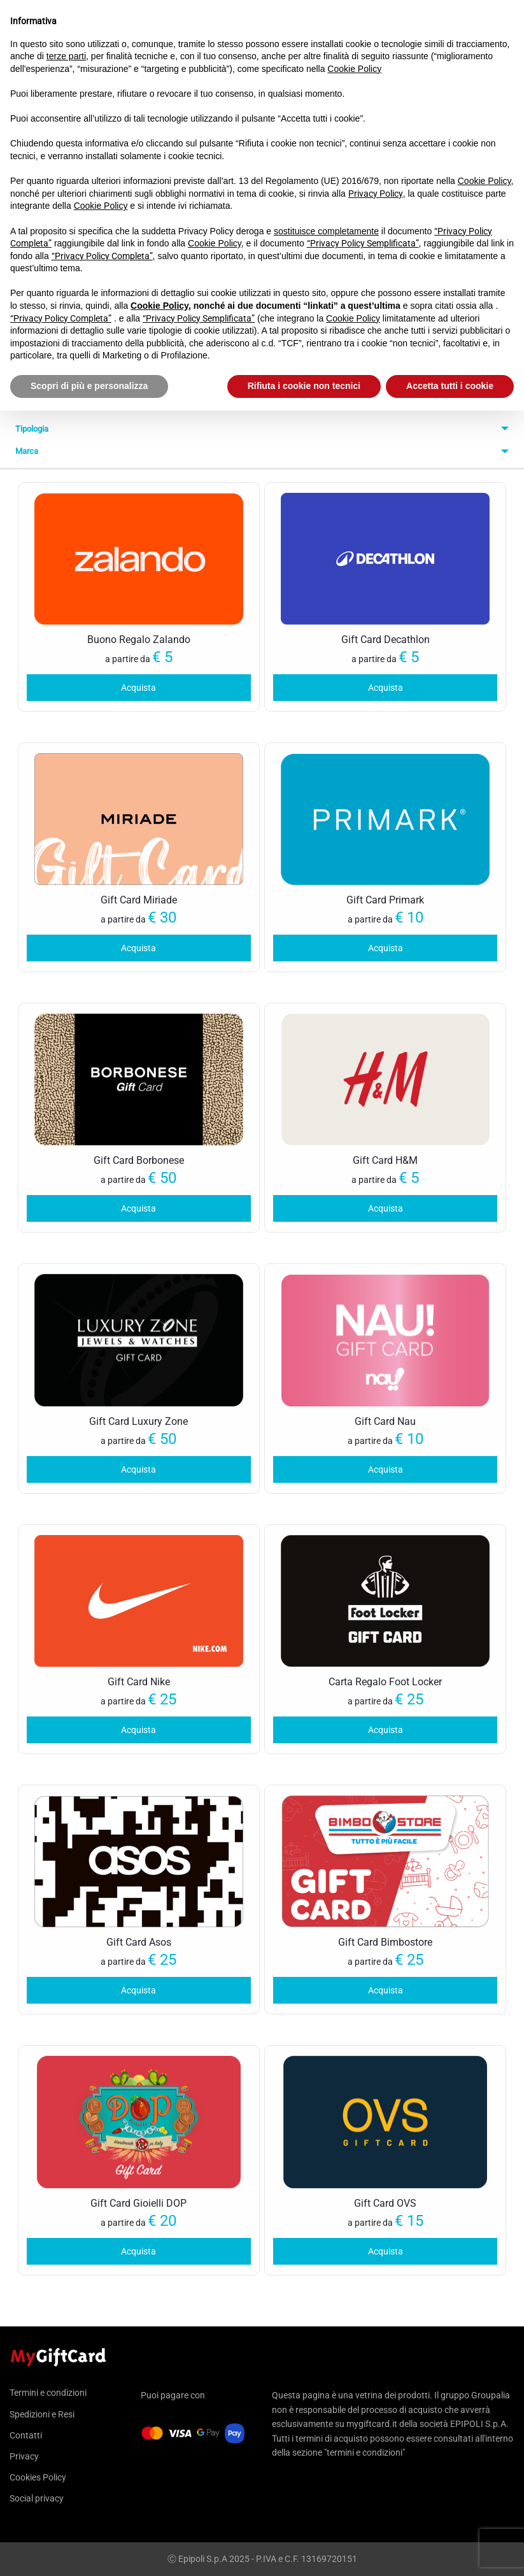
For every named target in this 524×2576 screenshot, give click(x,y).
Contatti (26, 2435)
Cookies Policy (38, 2477)
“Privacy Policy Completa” (102, 256)
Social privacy (37, 2498)
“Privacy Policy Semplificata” (363, 243)
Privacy (24, 2456)
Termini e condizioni (48, 2393)
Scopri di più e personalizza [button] (89, 386)
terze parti (66, 56)
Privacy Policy (375, 193)
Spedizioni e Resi (42, 2414)
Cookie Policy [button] (354, 69)
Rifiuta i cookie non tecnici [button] (304, 386)
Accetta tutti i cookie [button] (449, 386)
